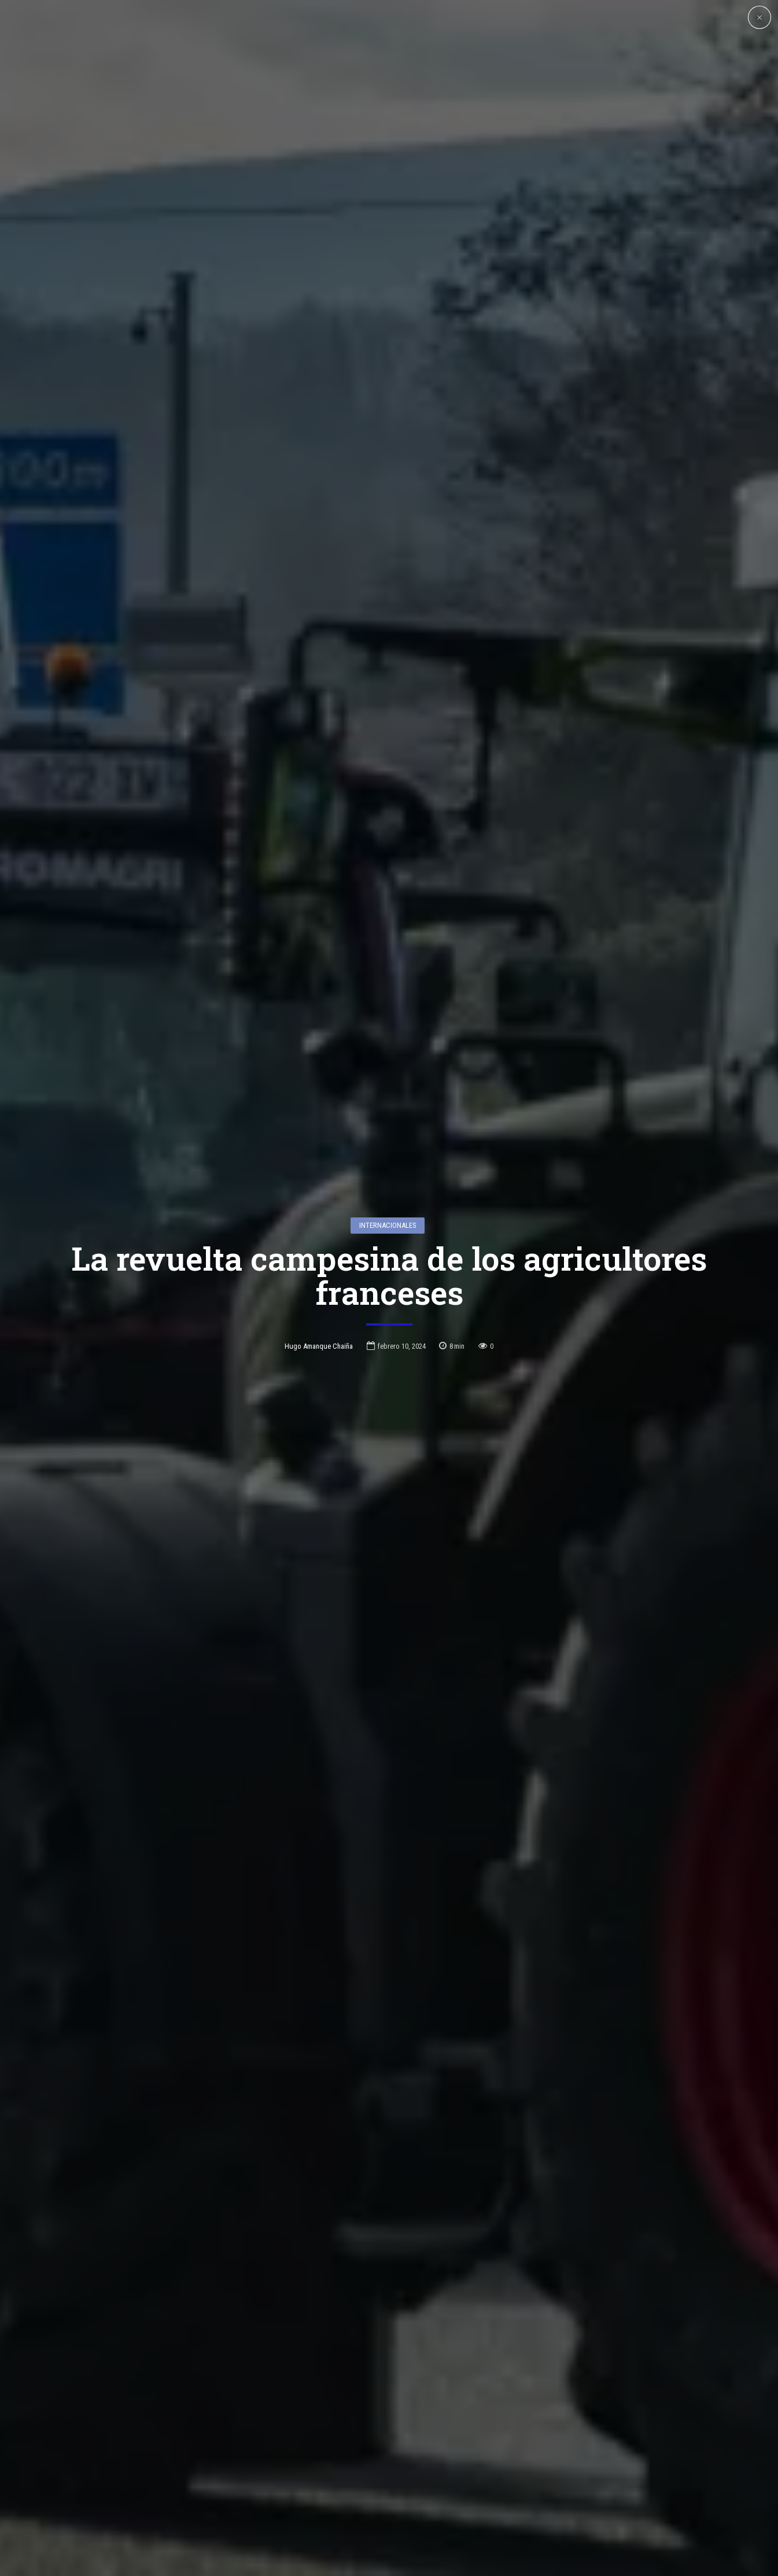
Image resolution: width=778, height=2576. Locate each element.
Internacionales (387, 1216)
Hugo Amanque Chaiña (319, 1337)
